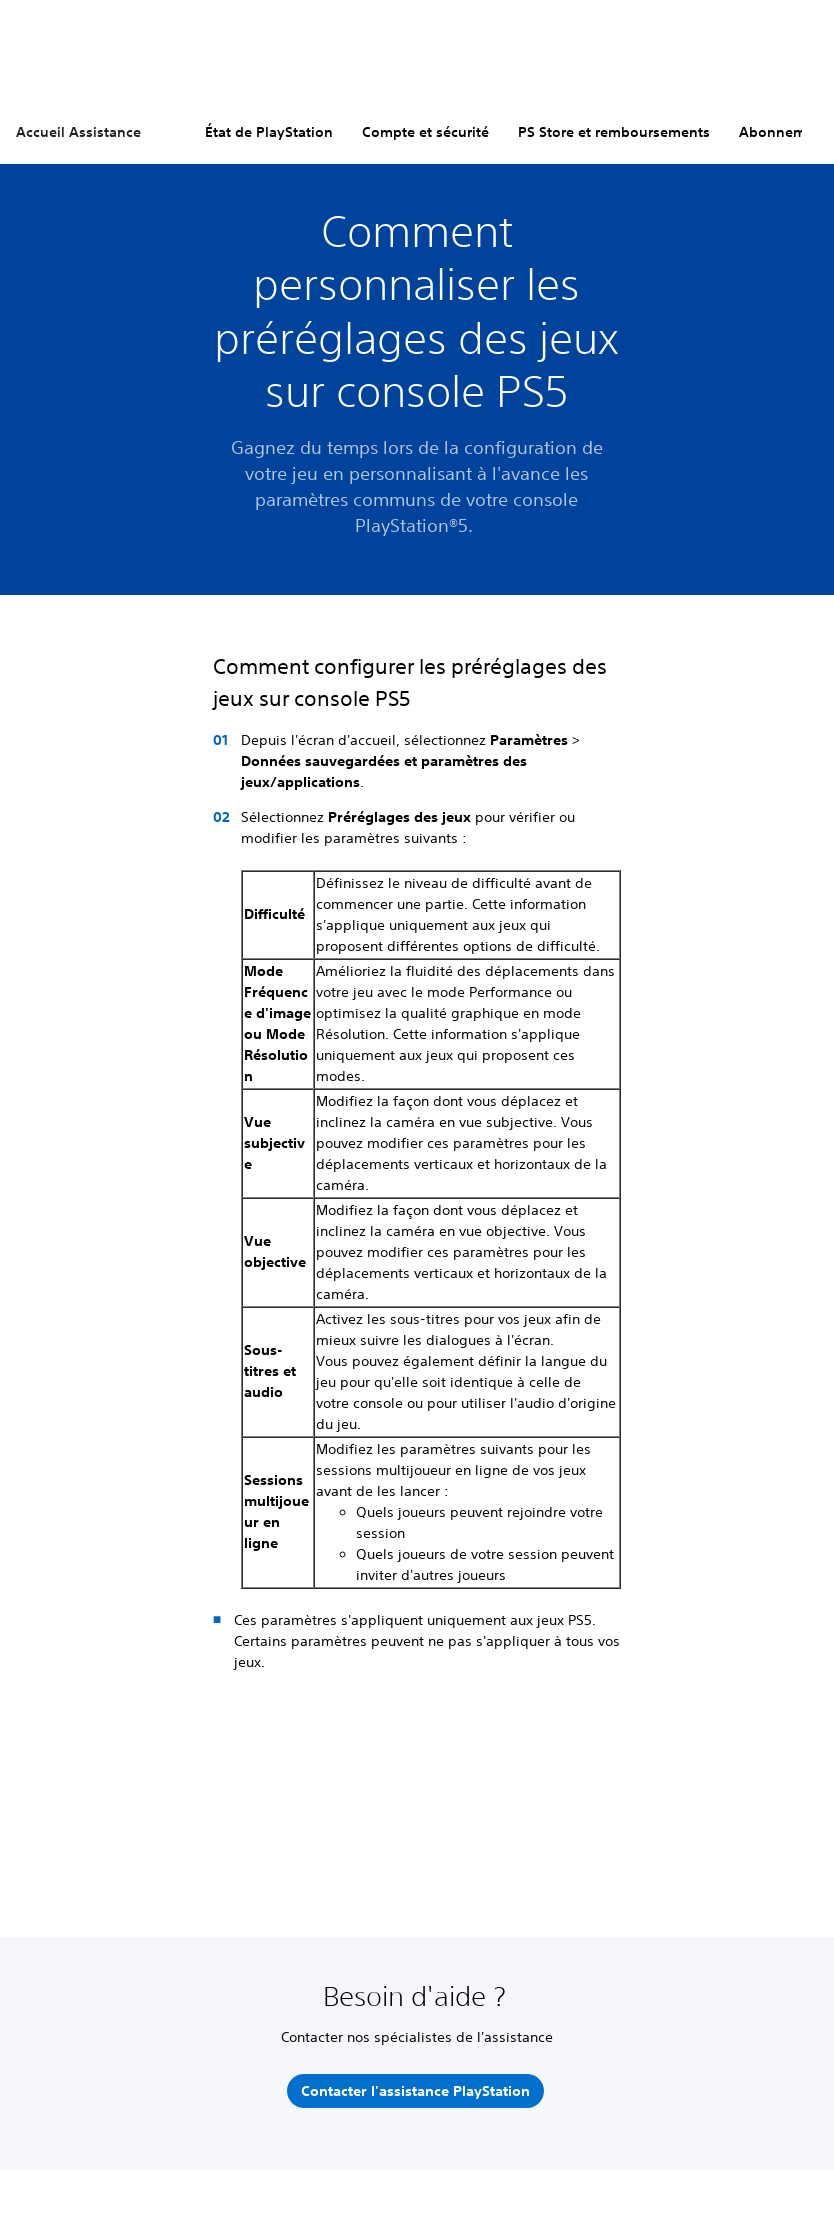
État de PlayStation (269, 132)
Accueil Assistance (78, 132)
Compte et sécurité (425, 132)
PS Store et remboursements (614, 132)
